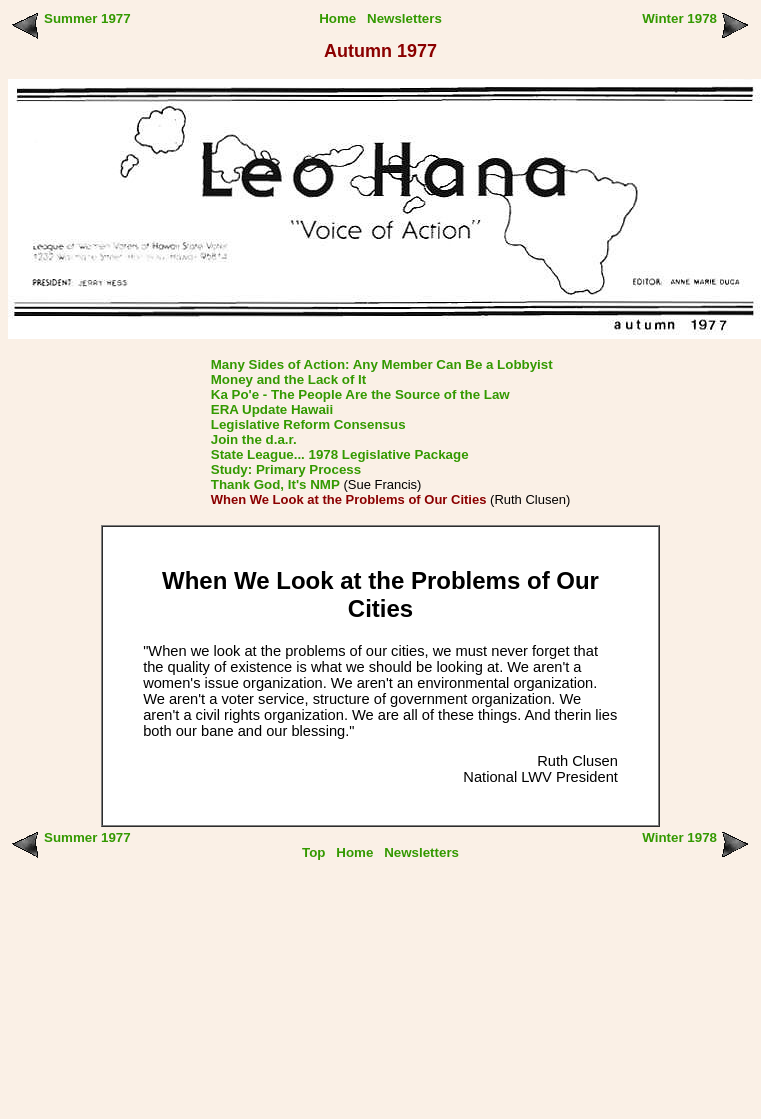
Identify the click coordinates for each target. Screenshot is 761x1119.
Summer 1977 (87, 18)
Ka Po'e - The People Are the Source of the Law (360, 394)
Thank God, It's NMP (275, 484)
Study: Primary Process (286, 469)
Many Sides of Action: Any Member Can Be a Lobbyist (382, 364)
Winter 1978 (679, 18)
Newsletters (404, 18)
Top (313, 852)
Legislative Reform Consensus (308, 424)
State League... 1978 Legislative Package (340, 454)
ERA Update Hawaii (272, 409)
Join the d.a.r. (254, 439)
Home (337, 18)
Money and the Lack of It (289, 379)
